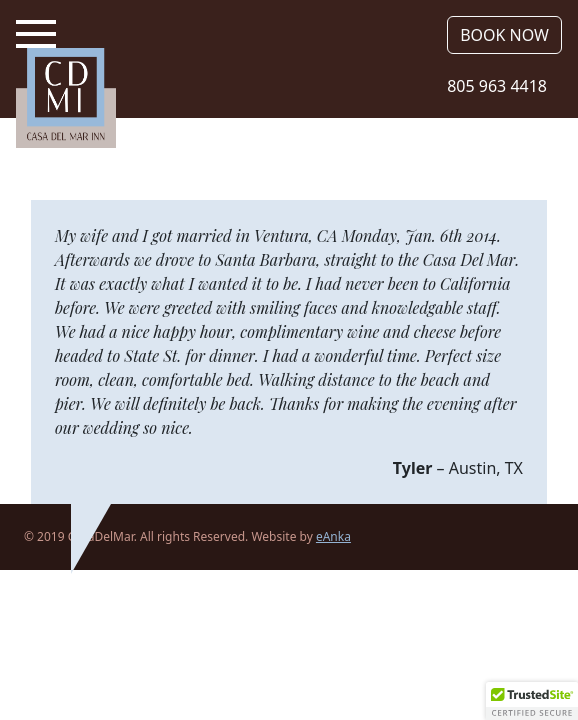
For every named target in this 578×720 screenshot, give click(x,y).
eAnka (333, 536)
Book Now (504, 35)
